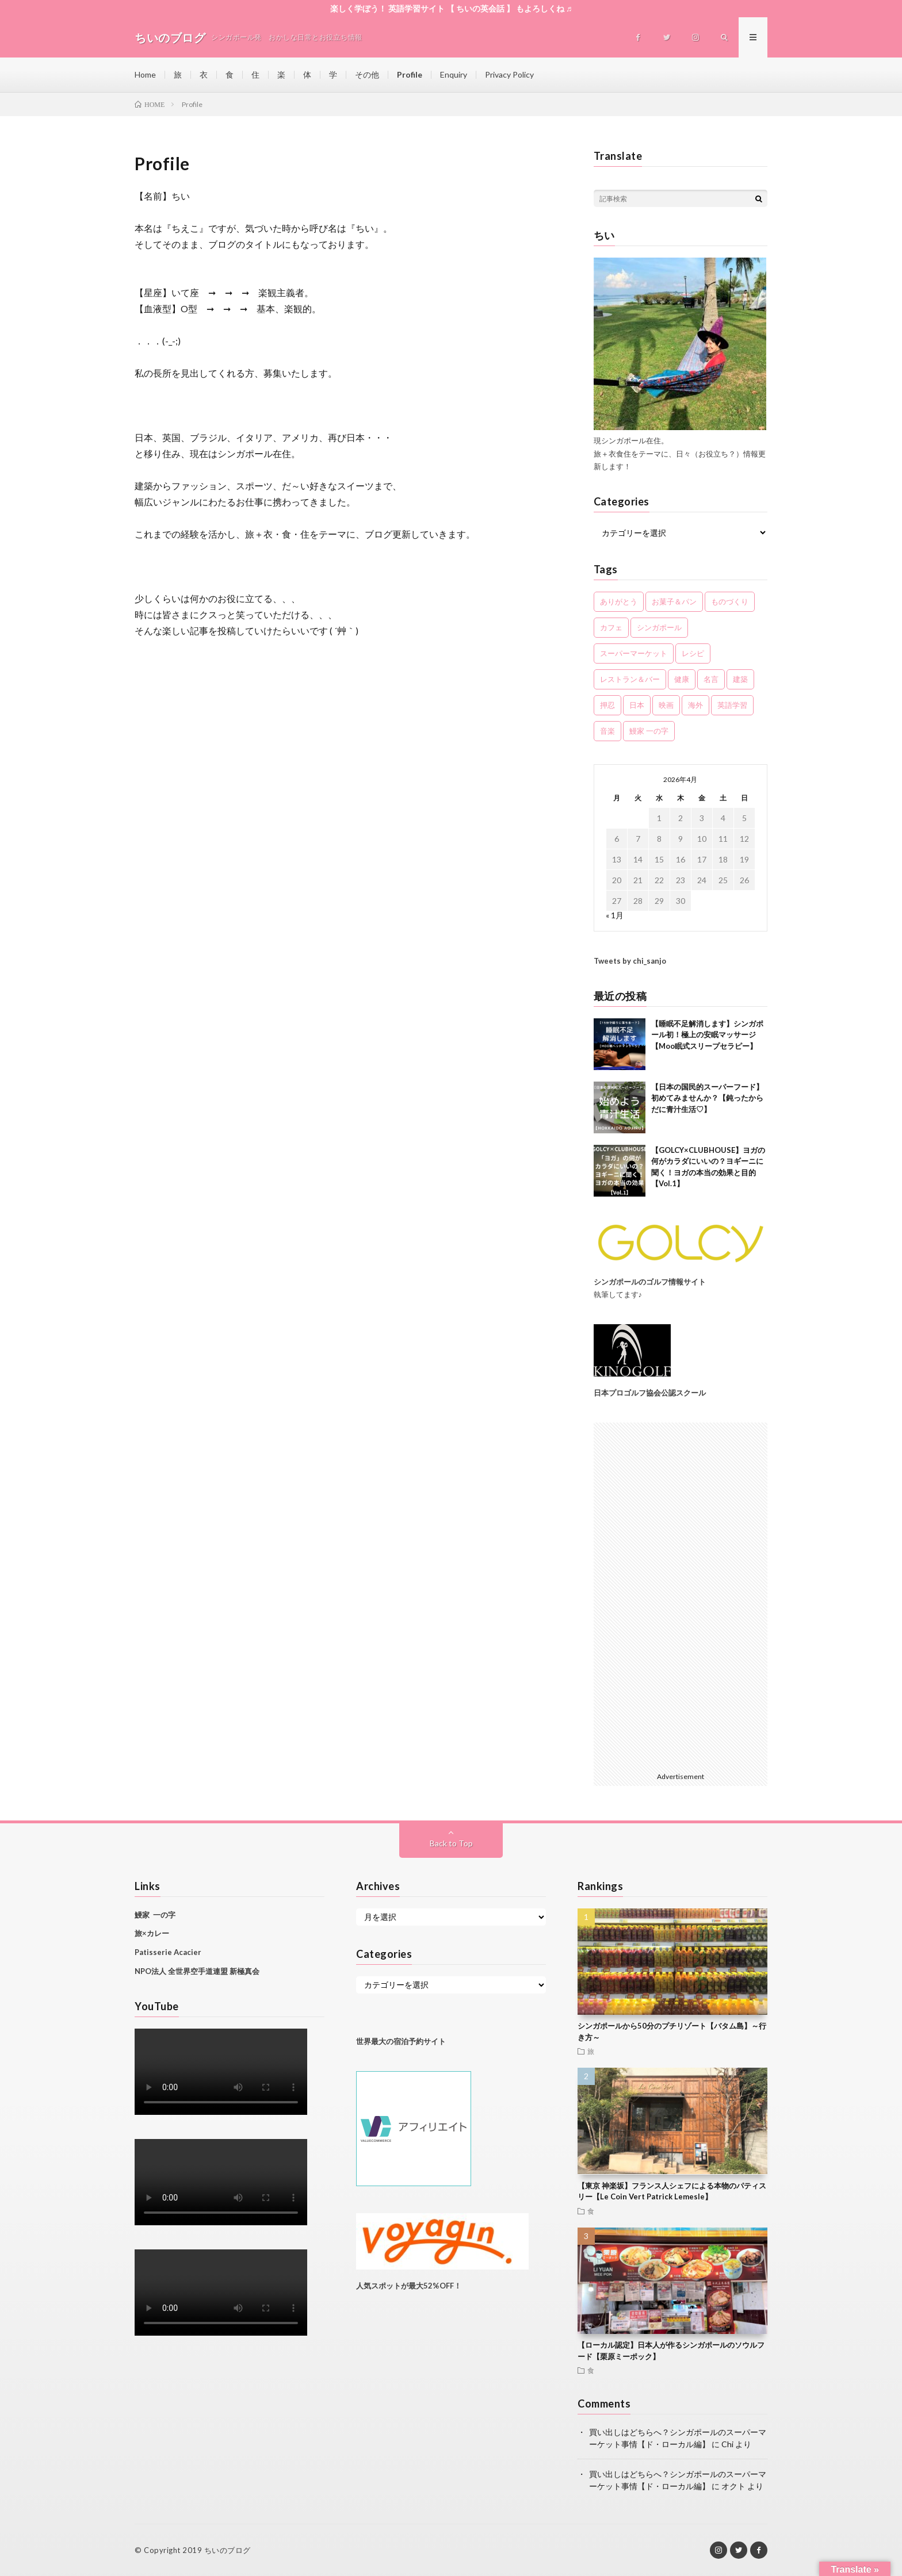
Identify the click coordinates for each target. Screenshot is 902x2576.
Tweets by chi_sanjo (630, 960)
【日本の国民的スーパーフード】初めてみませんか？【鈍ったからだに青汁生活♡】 (707, 1098)
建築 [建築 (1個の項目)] (740, 679)
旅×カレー (152, 1933)
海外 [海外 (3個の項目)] (695, 705)
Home (145, 74)
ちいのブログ (227, 2550)
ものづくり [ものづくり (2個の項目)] (729, 601)
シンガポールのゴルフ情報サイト (650, 1281)
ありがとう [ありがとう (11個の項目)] (618, 601)
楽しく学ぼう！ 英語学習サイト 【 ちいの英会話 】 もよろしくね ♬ (451, 8)
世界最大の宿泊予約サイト (401, 2041)
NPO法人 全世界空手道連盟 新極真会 (197, 1971)
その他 (367, 74)
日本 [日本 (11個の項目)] (636, 705)
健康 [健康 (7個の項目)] (681, 679)
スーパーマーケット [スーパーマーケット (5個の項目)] (633, 653)
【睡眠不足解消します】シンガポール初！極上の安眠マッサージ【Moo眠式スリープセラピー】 (707, 1035)
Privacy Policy (509, 74)
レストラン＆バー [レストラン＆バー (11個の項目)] (630, 679)
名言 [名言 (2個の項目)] (711, 679)
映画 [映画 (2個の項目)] (666, 705)
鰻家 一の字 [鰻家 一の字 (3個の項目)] (648, 730)
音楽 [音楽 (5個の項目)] (607, 730)
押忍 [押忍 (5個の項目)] (607, 705)
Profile (409, 74)
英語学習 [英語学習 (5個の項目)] (732, 705)
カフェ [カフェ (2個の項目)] (611, 627)
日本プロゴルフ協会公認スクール (650, 1392)
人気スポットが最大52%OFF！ (408, 2285)
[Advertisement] (680, 1595)
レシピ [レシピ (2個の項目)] (693, 653)
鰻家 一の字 (155, 1914)
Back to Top (451, 1843)
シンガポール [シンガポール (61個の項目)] (659, 627)
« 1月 (615, 915)
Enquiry (453, 74)
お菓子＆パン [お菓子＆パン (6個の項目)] (674, 601)
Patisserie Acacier (168, 1952)
